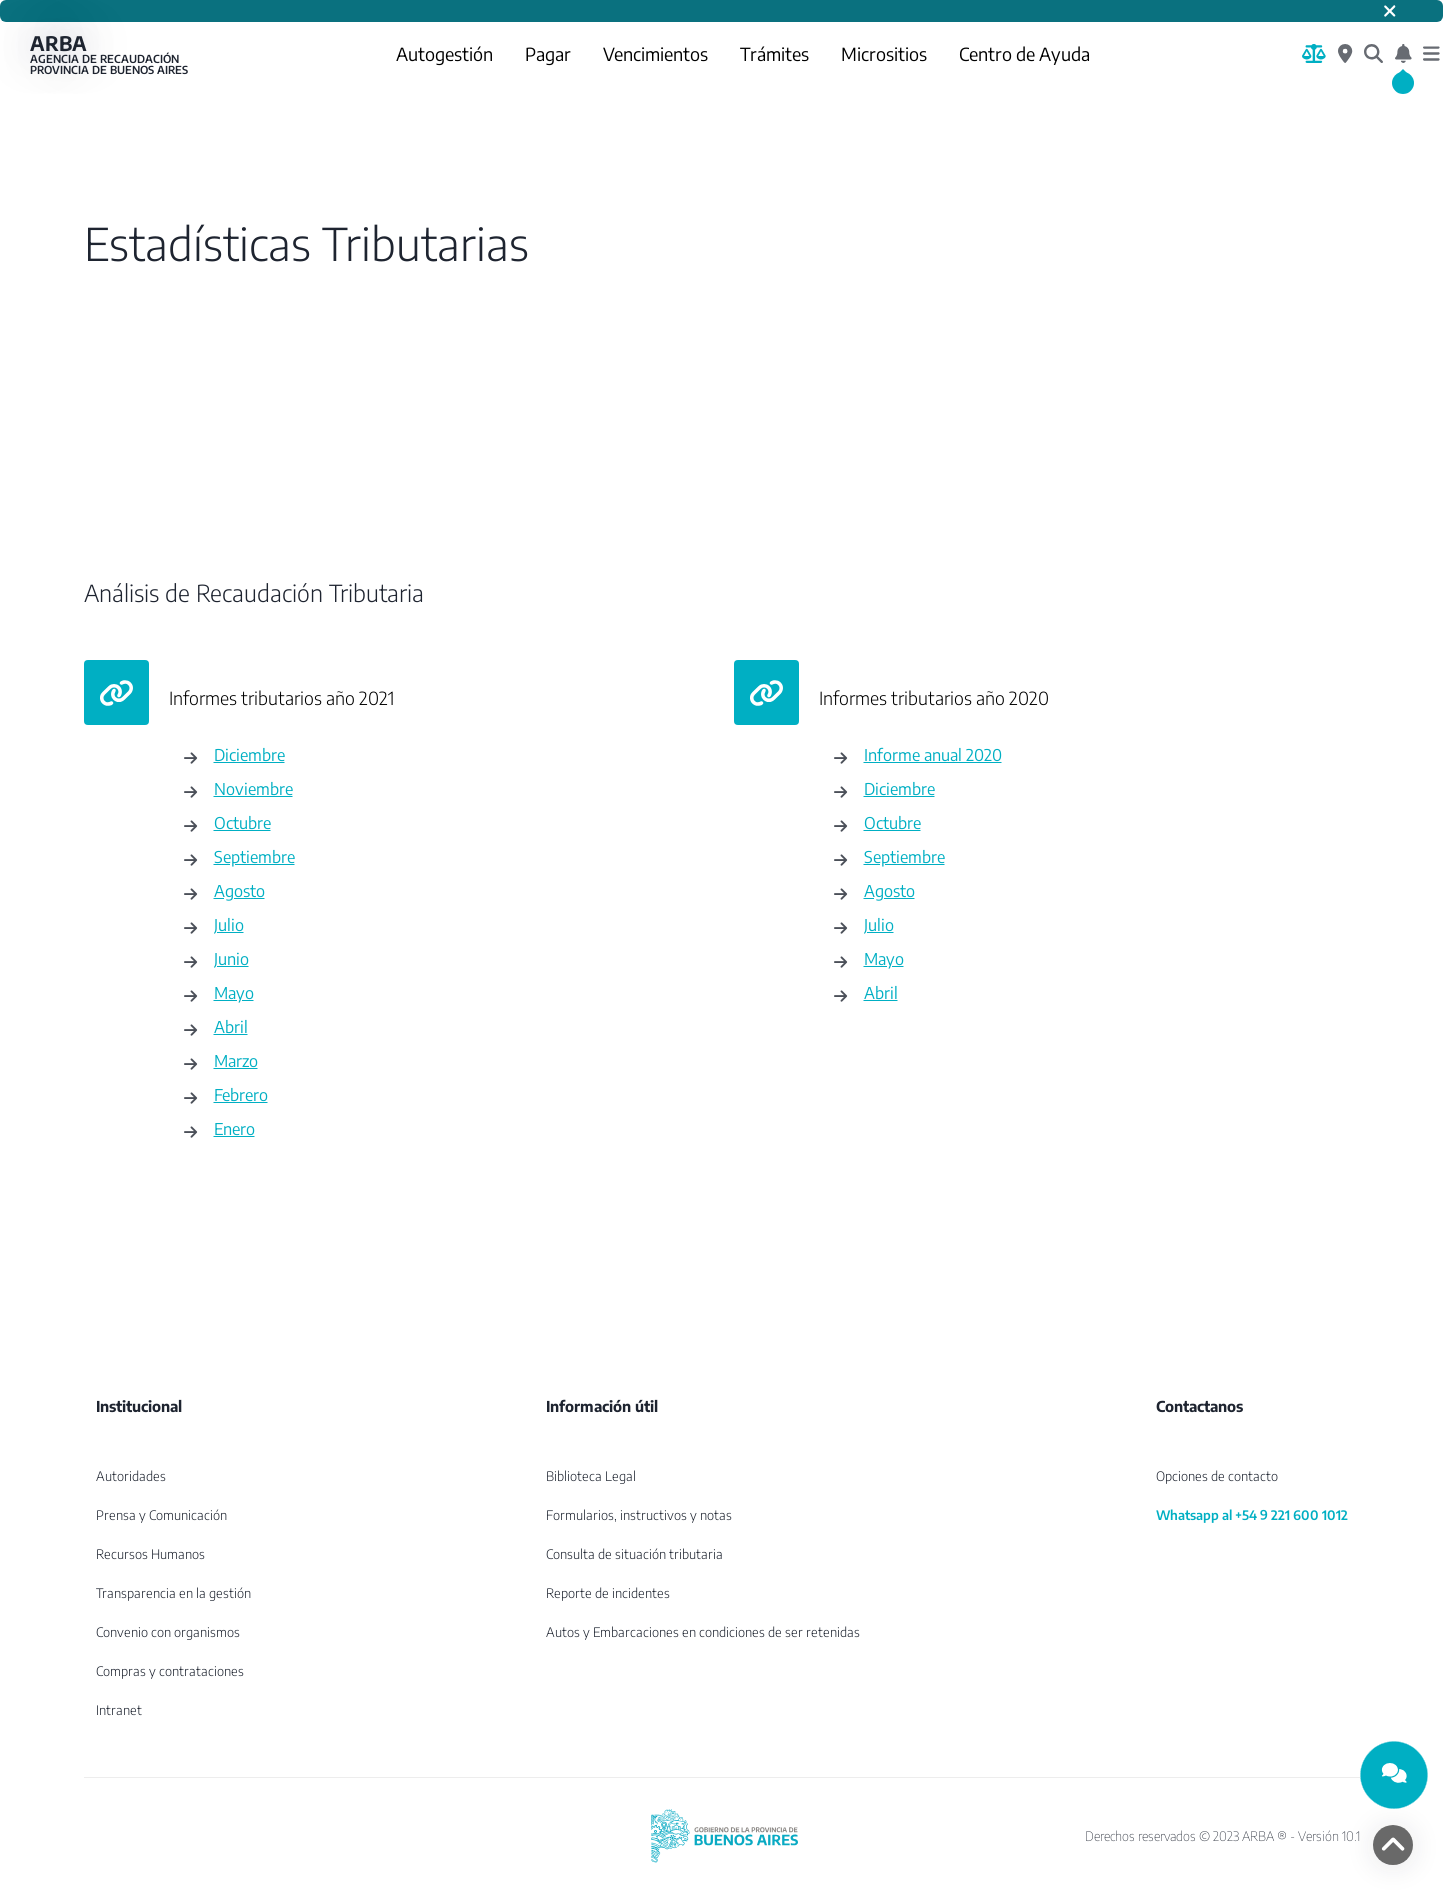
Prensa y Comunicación (161, 1515)
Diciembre (249, 754)
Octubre (242, 822)
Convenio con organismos (168, 1632)
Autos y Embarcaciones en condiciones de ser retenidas (703, 1632)
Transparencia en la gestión (173, 1593)
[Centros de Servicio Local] (1345, 54)
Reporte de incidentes (608, 1593)
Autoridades (131, 1476)
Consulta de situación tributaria (634, 1554)
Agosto (239, 890)
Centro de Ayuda (1024, 53)
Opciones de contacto (1217, 1476)
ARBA (110, 54)
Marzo (236, 1060)
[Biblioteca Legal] (1314, 54)
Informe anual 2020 (933, 754)
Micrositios (884, 53)
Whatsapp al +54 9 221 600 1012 (1252, 1515)
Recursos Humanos (150, 1554)
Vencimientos (655, 53)
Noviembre (253, 788)
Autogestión (444, 53)
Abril (231, 1026)
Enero (234, 1128)
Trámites (774, 53)
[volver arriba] (1393, 1845)
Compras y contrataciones (170, 1671)
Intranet (119, 1710)
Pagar (548, 53)
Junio (231, 958)
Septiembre (254, 856)
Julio (229, 924)
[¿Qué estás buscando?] (1373, 54)
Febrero (241, 1094)
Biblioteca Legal (591, 1476)
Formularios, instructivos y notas (639, 1515)
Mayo (234, 992)
